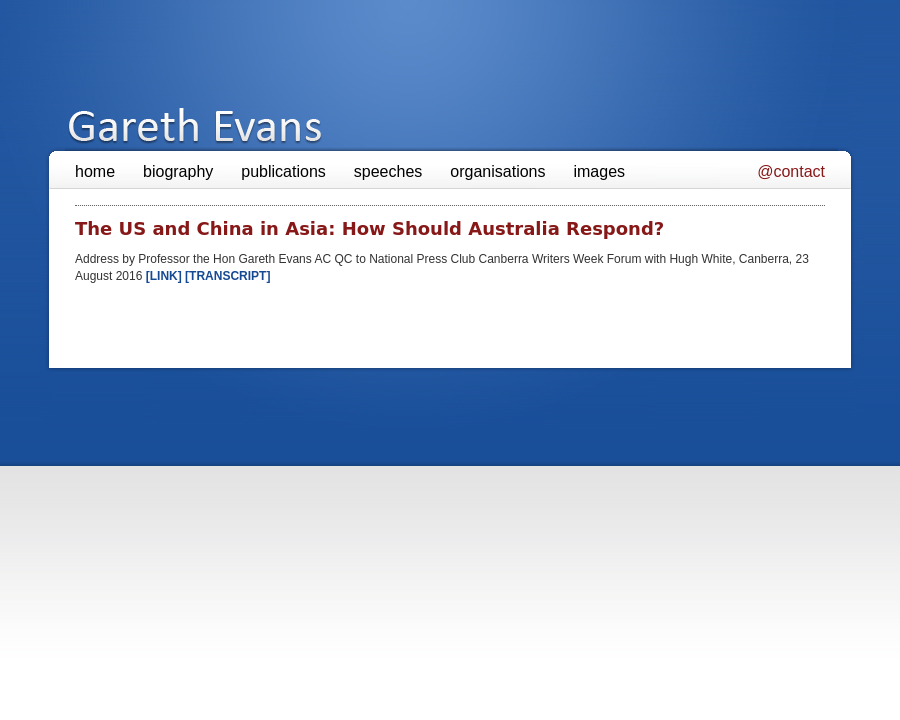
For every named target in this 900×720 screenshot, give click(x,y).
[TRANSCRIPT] (227, 276)
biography (178, 171)
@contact (791, 171)
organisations (497, 171)
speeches (388, 171)
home (95, 171)
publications (283, 171)
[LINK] (165, 276)
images (599, 171)
